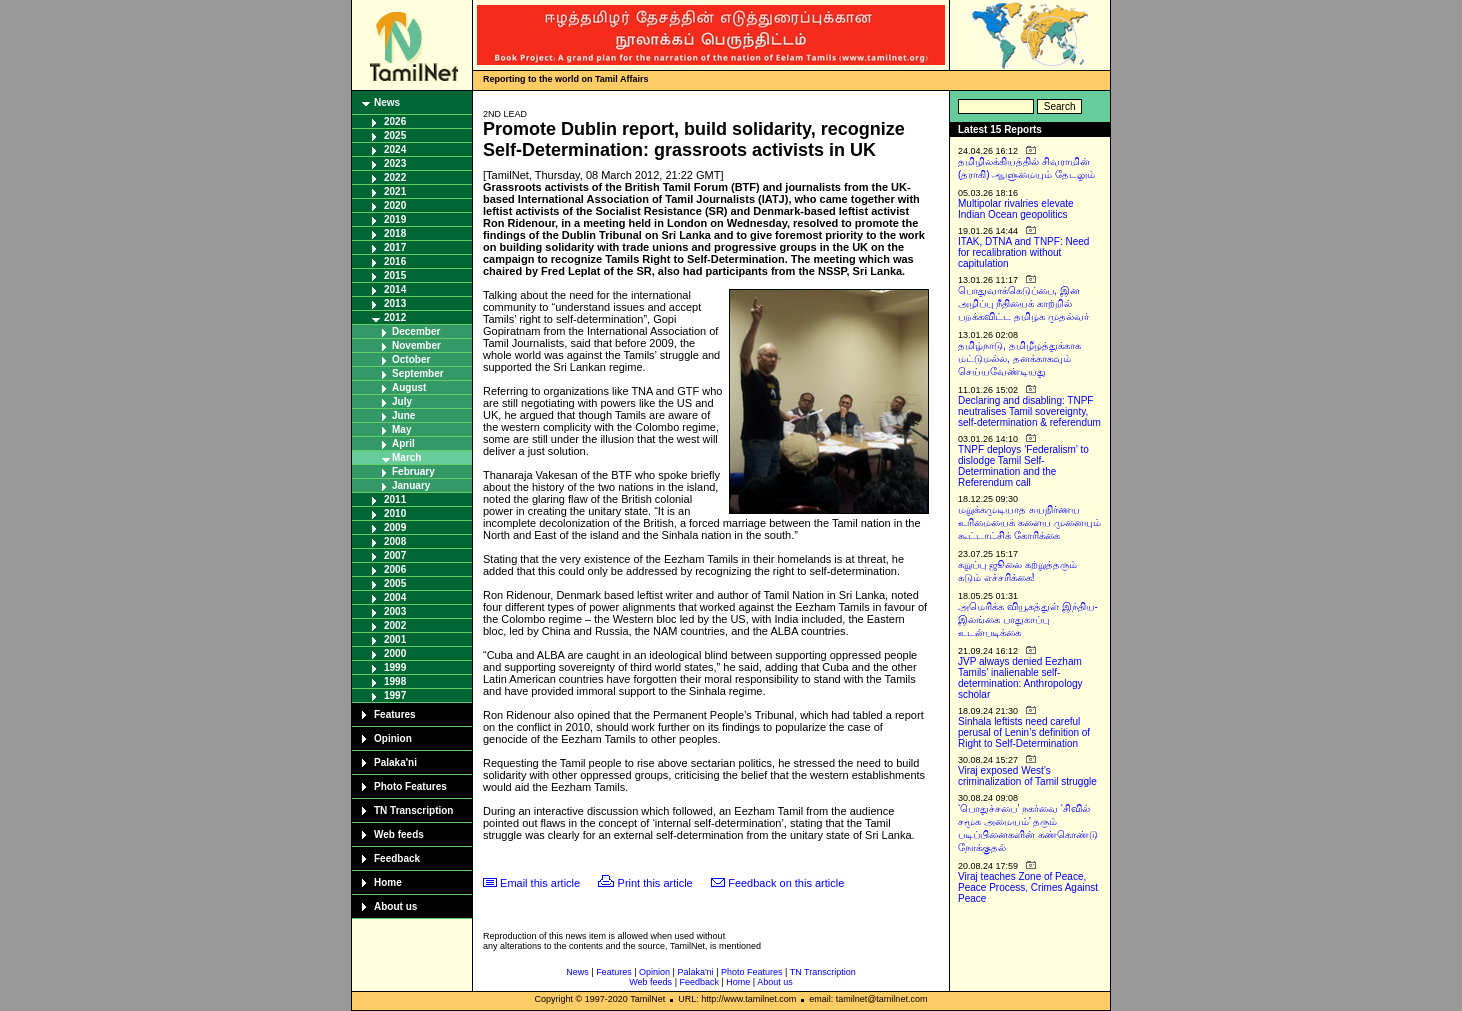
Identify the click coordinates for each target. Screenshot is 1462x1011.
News (387, 102)
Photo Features (410, 786)
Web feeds (399, 834)
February (413, 471)
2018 (395, 233)
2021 (395, 191)
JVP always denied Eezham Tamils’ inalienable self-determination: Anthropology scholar (1020, 678)
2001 (395, 639)
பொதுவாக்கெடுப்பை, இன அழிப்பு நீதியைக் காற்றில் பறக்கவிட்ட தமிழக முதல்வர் (1023, 303)
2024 (395, 149)
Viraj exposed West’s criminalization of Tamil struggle (1027, 776)
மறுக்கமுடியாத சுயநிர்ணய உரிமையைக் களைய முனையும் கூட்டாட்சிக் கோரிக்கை (1029, 522)
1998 (395, 681)
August (409, 387)
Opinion (393, 738)
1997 (395, 695)
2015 (395, 275)
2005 (395, 583)
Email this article (540, 883)
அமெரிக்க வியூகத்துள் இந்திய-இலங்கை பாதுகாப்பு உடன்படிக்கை (1028, 619)
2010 (395, 513)
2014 (395, 289)
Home (388, 882)
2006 (395, 569)
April (403, 443)
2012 (395, 317)
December (416, 331)
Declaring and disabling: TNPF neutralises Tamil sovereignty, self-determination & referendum (1029, 411)
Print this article (655, 883)
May (401, 429)
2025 (395, 135)
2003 (395, 611)
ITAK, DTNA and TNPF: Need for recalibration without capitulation (1023, 252)
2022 (395, 177)
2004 (395, 597)
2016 (395, 261)
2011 (395, 499)
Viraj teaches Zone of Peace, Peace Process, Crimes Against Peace (1028, 887)
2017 (395, 247)
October (411, 359)
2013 (395, 303)
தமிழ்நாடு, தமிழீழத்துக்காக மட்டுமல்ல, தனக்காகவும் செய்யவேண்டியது (1019, 358)
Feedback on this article (786, 883)
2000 (395, 653)
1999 (395, 667)
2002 (395, 625)
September (418, 373)
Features (395, 714)
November (416, 345)
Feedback (397, 858)
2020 (395, 205)
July (402, 401)
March (406, 457)
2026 (395, 121)
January (411, 485)
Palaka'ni (395, 762)
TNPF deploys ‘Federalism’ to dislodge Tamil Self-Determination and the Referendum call (1023, 466)
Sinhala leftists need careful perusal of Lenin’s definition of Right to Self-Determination (1024, 732)
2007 (395, 555)
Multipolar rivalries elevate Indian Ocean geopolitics (1016, 209)
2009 (395, 527)
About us (395, 906)
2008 (395, 541)
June (403, 415)
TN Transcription (413, 810)
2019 (395, 219)
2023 (395, 163)
